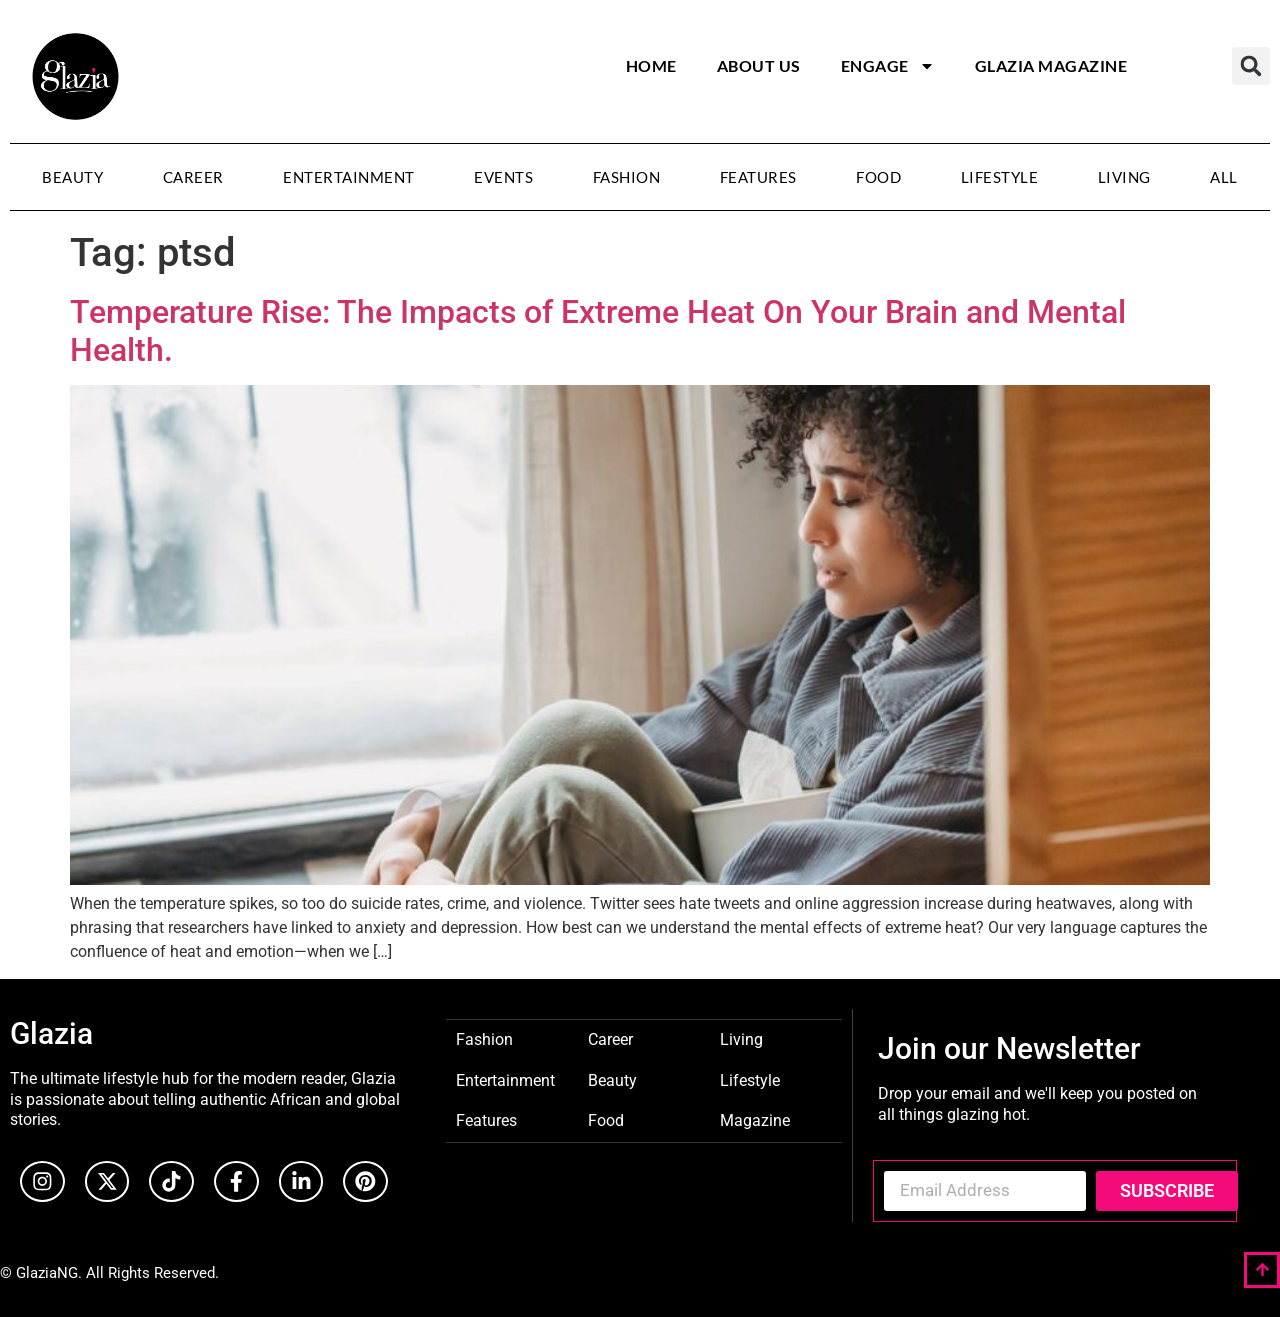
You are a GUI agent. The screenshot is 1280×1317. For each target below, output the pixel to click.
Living (1124, 177)
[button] (1251, 66)
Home (651, 65)
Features (758, 177)
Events (503, 177)
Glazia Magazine (1051, 65)
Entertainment (349, 177)
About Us (759, 65)
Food (878, 177)
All (1224, 177)
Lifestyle (1000, 177)
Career (193, 177)
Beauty (72, 177)
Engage (888, 66)
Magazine (755, 1119)
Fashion (627, 177)
